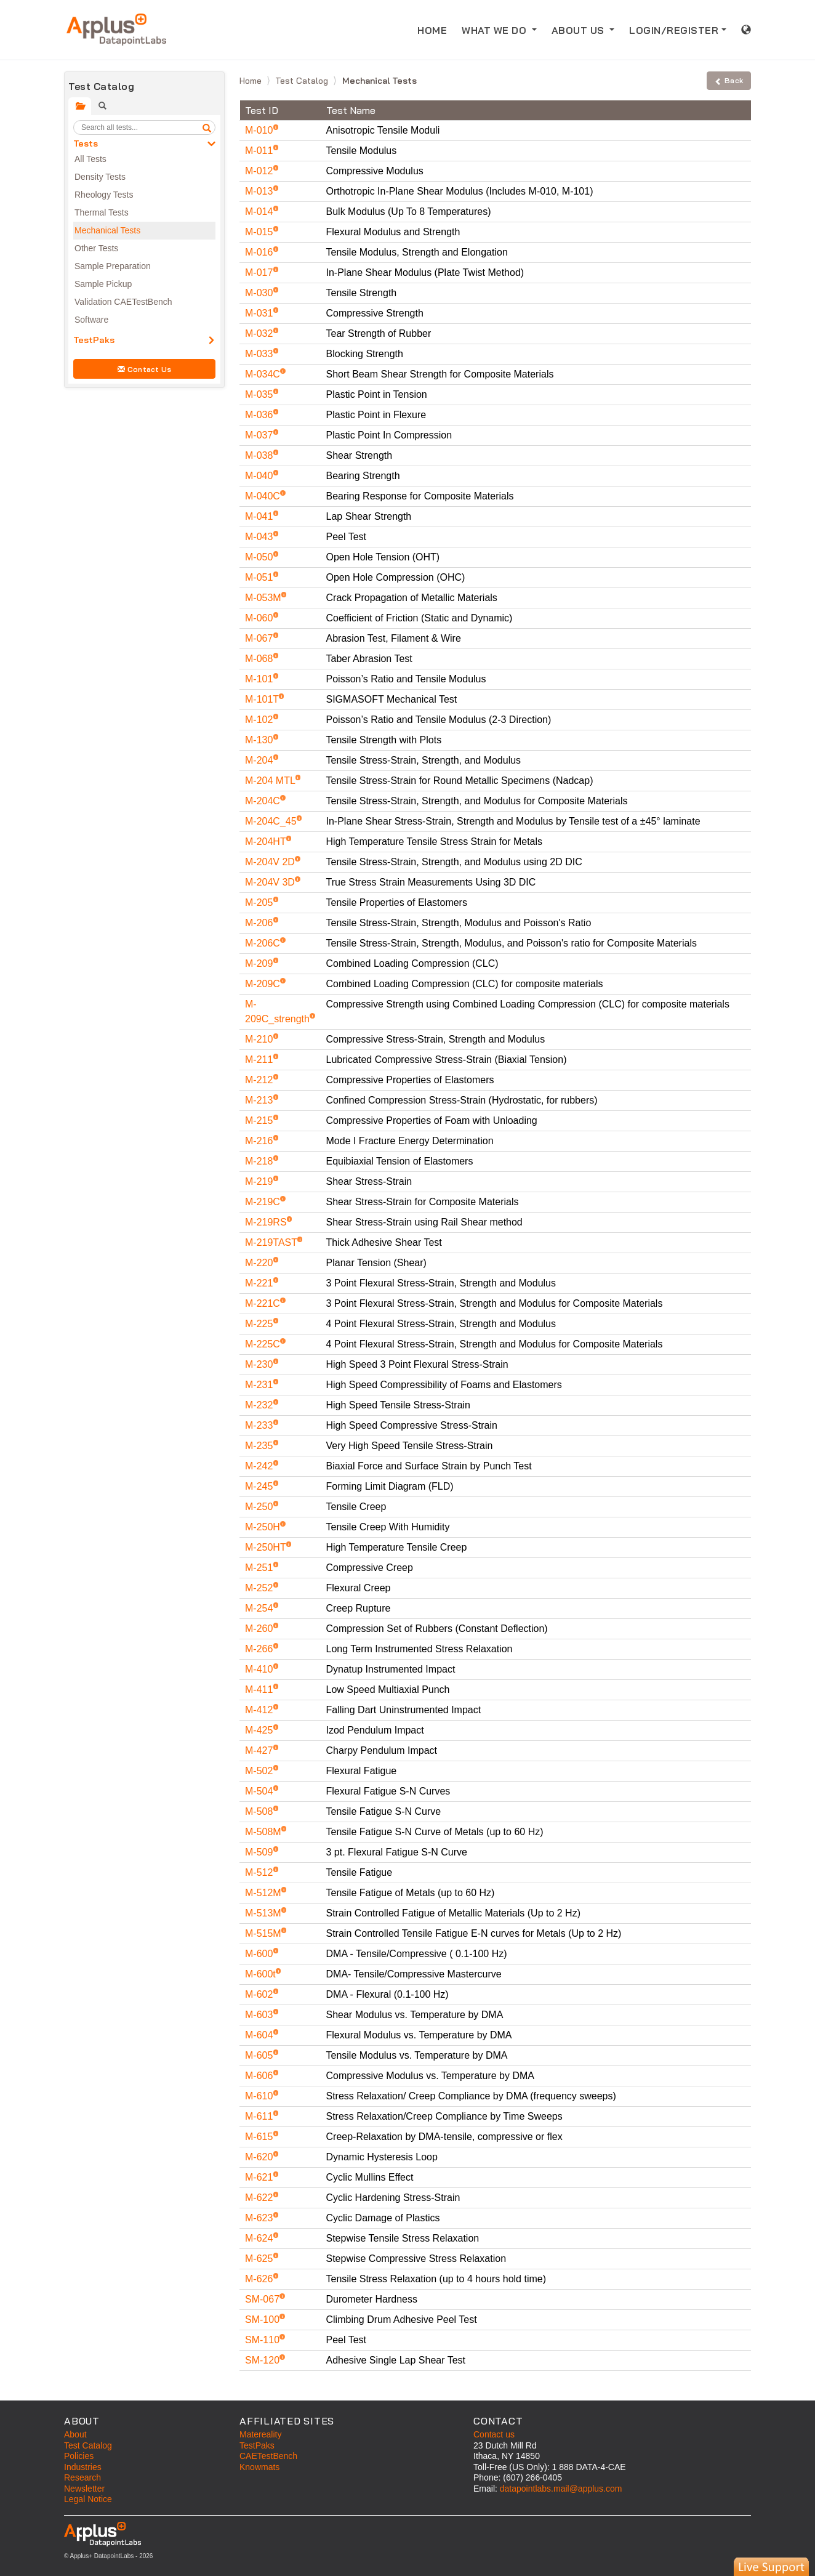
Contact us (494, 2434)
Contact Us (145, 369)
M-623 (260, 2218)
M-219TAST (272, 1242)
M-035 (260, 394)
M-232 (260, 1405)
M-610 (260, 2096)
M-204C (264, 801)
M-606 (260, 2075)
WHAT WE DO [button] (495, 30)
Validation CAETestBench (123, 302)
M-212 (260, 1080)
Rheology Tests (103, 195)
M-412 (260, 1710)
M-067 (260, 638)
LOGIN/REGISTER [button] (673, 30)
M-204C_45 (272, 821)
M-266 (260, 1649)
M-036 (260, 415)
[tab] (79, 106)
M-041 (260, 516)
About (75, 2434)
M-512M (264, 1893)
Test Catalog (303, 80)
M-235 (260, 1445)
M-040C (264, 496)
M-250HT (267, 1547)
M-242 (260, 1466)
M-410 (260, 1669)
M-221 (260, 1283)
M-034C (264, 374)
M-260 (260, 1628)
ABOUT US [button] (580, 30)
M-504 (260, 1791)
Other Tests (96, 248)
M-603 (260, 2014)
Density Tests (100, 177)
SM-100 (263, 2319)
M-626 (260, 2279)
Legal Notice (88, 2499)
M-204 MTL (271, 780)
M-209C (264, 984)
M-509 (260, 1852)
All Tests (90, 159)
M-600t (261, 1974)
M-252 (260, 1588)
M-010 (260, 130)
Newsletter (84, 2488)
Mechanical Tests (107, 230)
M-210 (260, 1039)
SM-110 (263, 2340)
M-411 (260, 1689)
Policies (79, 2456)
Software (91, 320)
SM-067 (263, 2299)
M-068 (260, 658)
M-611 (260, 2116)
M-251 (260, 1567)
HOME (435, 29)
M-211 (260, 1059)
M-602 (260, 1994)
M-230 (260, 1364)
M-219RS (267, 1222)
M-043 (260, 536)
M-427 (260, 1750)
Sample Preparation (112, 266)
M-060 (260, 618)
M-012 (260, 171)
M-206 (260, 923)
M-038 (260, 455)
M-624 (260, 2238)
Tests (85, 143)
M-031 (260, 313)
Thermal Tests (101, 212)
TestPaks (93, 340)
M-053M (264, 597)
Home (251, 80)
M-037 (260, 435)
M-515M (264, 1933)
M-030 (260, 293)
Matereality (260, 2434)
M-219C (264, 1202)
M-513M (264, 1913)
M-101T (263, 699)
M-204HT (267, 841)
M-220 (260, 1263)
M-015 (260, 232)
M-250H (264, 1527)
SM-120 (263, 2360)
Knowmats (259, 2467)
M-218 (260, 1161)
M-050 (260, 557)
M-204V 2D (271, 862)
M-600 (260, 1953)
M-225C (264, 1344)
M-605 (260, 2055)
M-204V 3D (271, 882)
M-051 (260, 577)
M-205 (260, 902)
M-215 (260, 1120)
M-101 (260, 679)
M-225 (260, 1323)
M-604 (260, 2035)
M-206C (264, 943)
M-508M (264, 1832)
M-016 (260, 252)
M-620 (260, 2157)
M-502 (260, 1771)
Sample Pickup (103, 284)
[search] (207, 127)
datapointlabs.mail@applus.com (561, 2488)
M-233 (260, 1425)
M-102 (260, 719)
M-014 (260, 211)
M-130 (260, 740)
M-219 (260, 1181)
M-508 (260, 1811)
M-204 (260, 760)
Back (729, 80)
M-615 (260, 2136)
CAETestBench (268, 2456)
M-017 (260, 272)
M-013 (260, 191)
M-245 (260, 1486)
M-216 (260, 1141)
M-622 (260, 2197)
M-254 (260, 1608)
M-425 (260, 1730)
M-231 (260, 1384)
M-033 (260, 354)
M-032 (260, 333)
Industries (83, 2467)
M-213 (260, 1100)
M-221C (264, 1303)
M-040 (260, 475)
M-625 (260, 2258)
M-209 (260, 963)
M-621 (260, 2177)
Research (82, 2477)
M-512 (260, 1872)
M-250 (260, 1506)
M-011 (260, 150)
